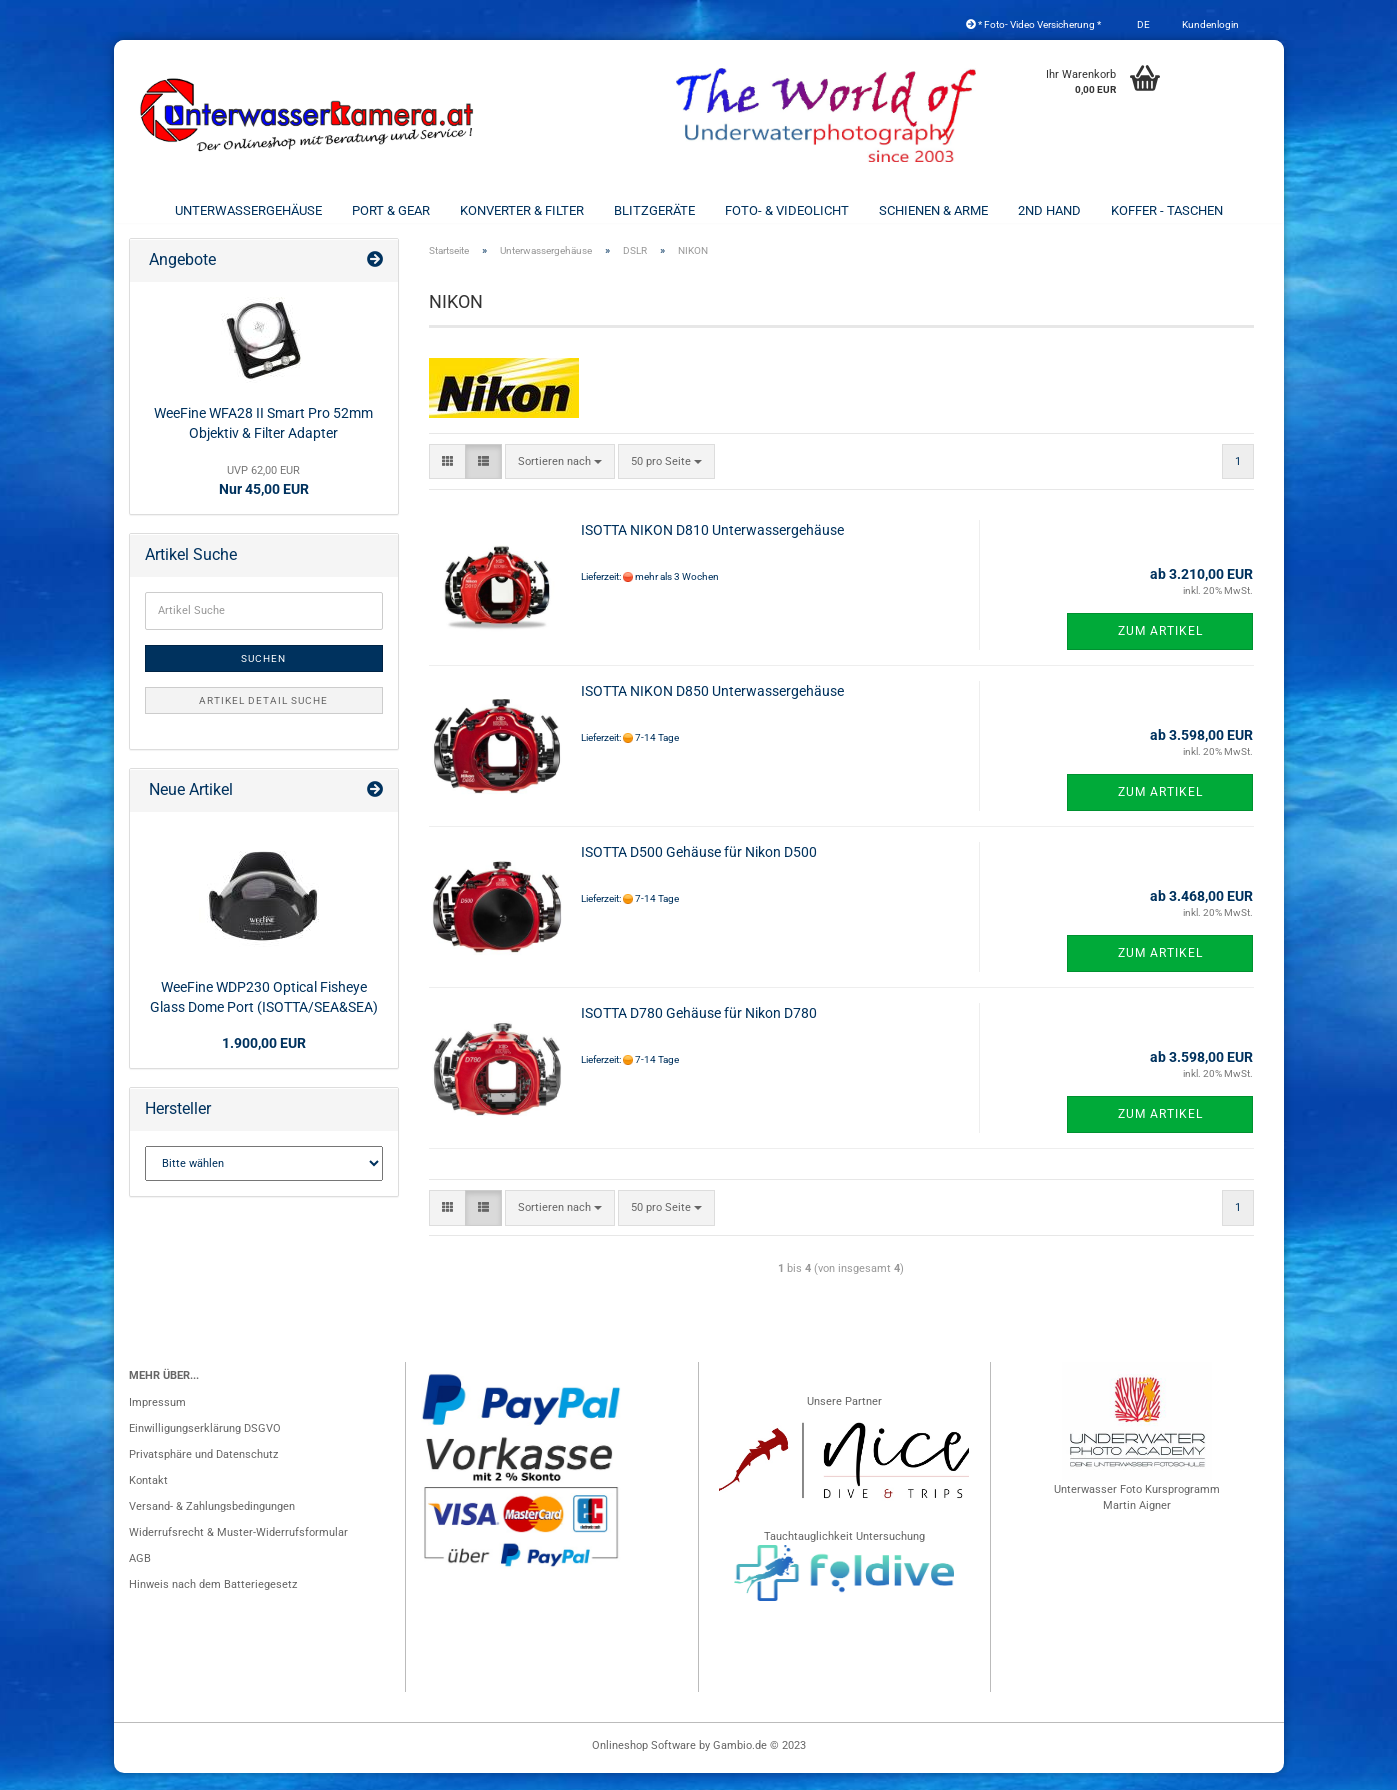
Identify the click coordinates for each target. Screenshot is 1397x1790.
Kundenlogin (1209, 24)
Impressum (157, 1419)
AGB (140, 1575)
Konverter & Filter (522, 210)
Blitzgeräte (654, 210)
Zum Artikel (1160, 648)
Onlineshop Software (644, 1762)
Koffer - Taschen (1167, 210)
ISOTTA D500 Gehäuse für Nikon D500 (699, 869)
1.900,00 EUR (264, 1060)
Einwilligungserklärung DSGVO (205, 1445)
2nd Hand (1049, 210)
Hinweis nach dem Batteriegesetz (213, 1601)
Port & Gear (391, 210)
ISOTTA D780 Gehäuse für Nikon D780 (699, 1030)
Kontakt (148, 1497)
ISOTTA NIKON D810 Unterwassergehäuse (712, 547)
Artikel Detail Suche (263, 717)
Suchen (263, 675)
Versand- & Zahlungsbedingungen (212, 1523)
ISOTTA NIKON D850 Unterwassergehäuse (712, 708)
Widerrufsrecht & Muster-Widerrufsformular (238, 1549)
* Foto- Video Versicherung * (1033, 24)
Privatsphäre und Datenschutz (203, 1471)
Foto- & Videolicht (787, 210)
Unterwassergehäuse (248, 210)
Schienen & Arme (933, 210)
